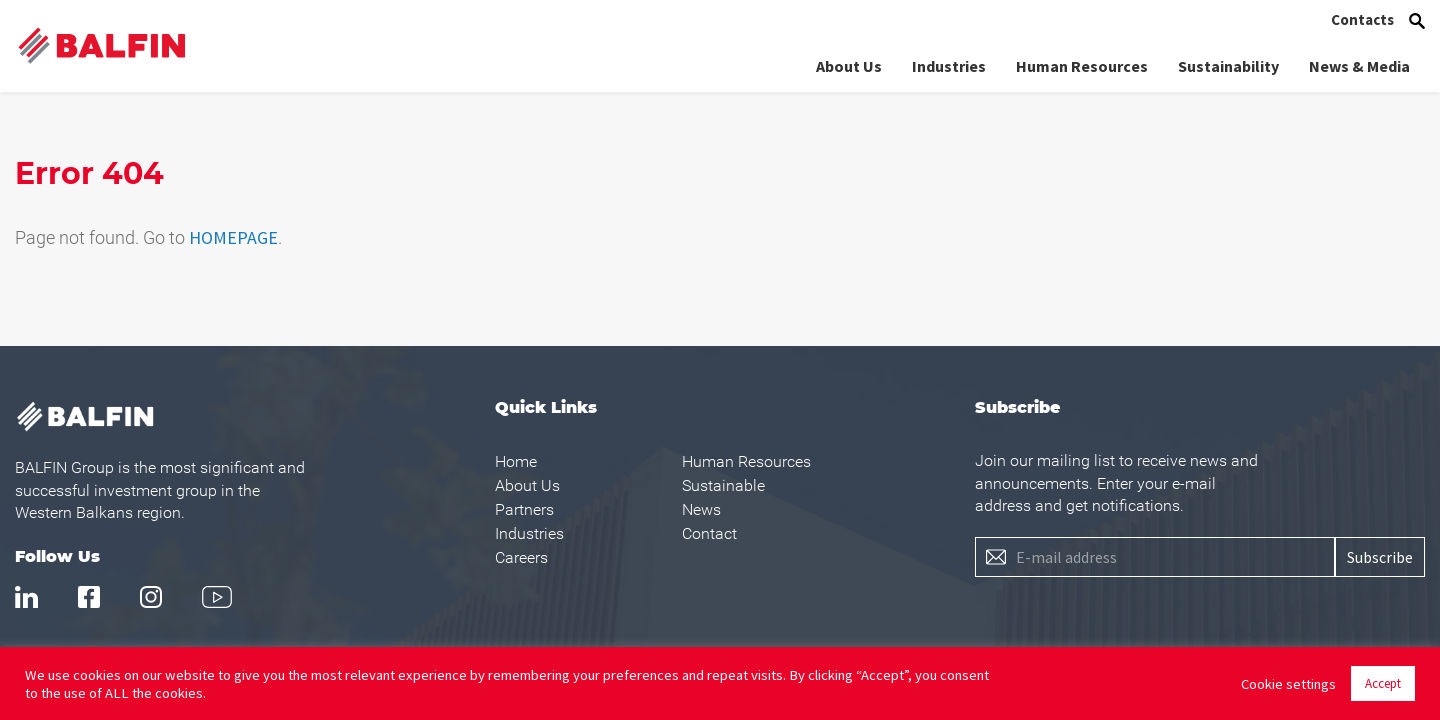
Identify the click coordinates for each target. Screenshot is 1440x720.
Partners (524, 509)
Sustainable (723, 485)
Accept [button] (1383, 683)
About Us (849, 66)
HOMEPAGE (233, 237)
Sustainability (1228, 66)
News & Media (1359, 66)
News (701, 509)
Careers (521, 557)
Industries (949, 66)
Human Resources (1082, 66)
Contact (709, 533)
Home (516, 461)
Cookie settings (1288, 684)
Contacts (1362, 19)
